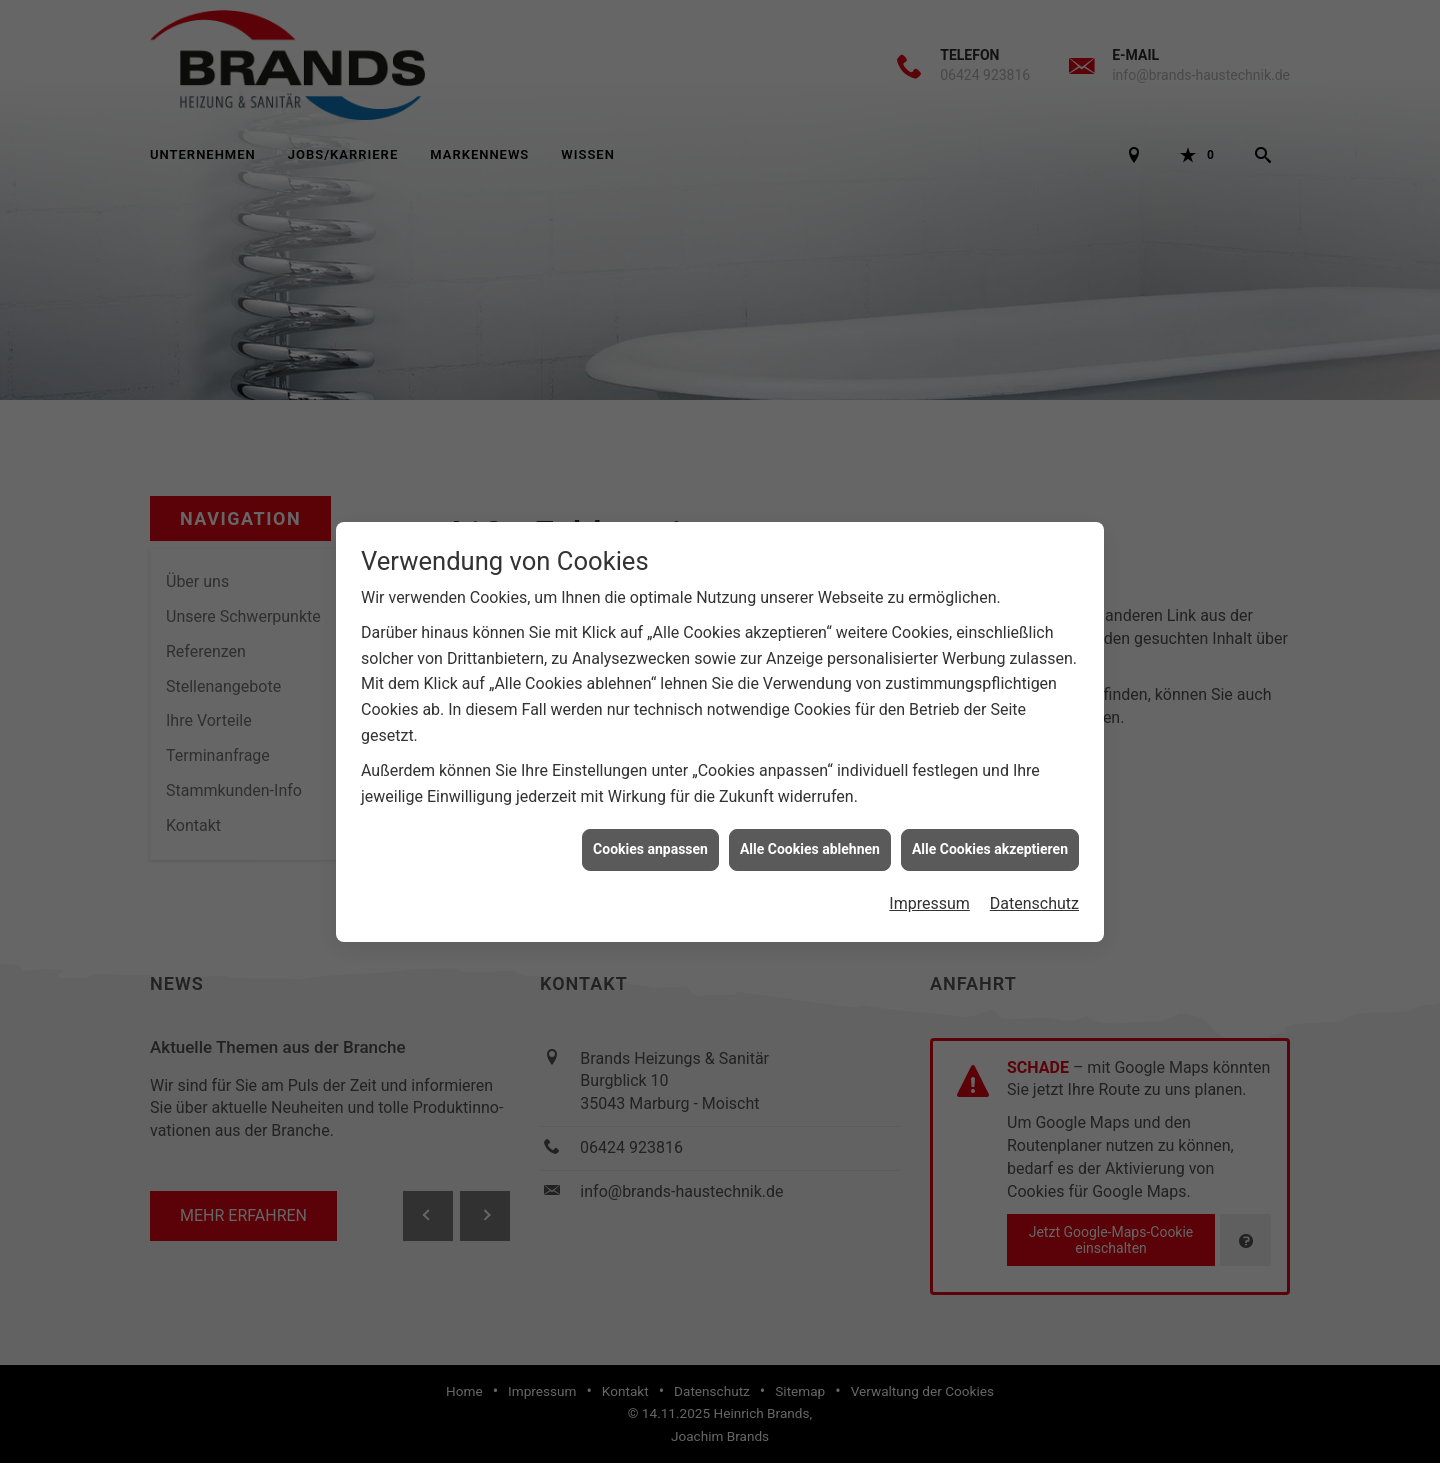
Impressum (929, 889)
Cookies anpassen (650, 835)
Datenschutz (1034, 889)
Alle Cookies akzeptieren (990, 835)
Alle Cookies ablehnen (810, 835)
